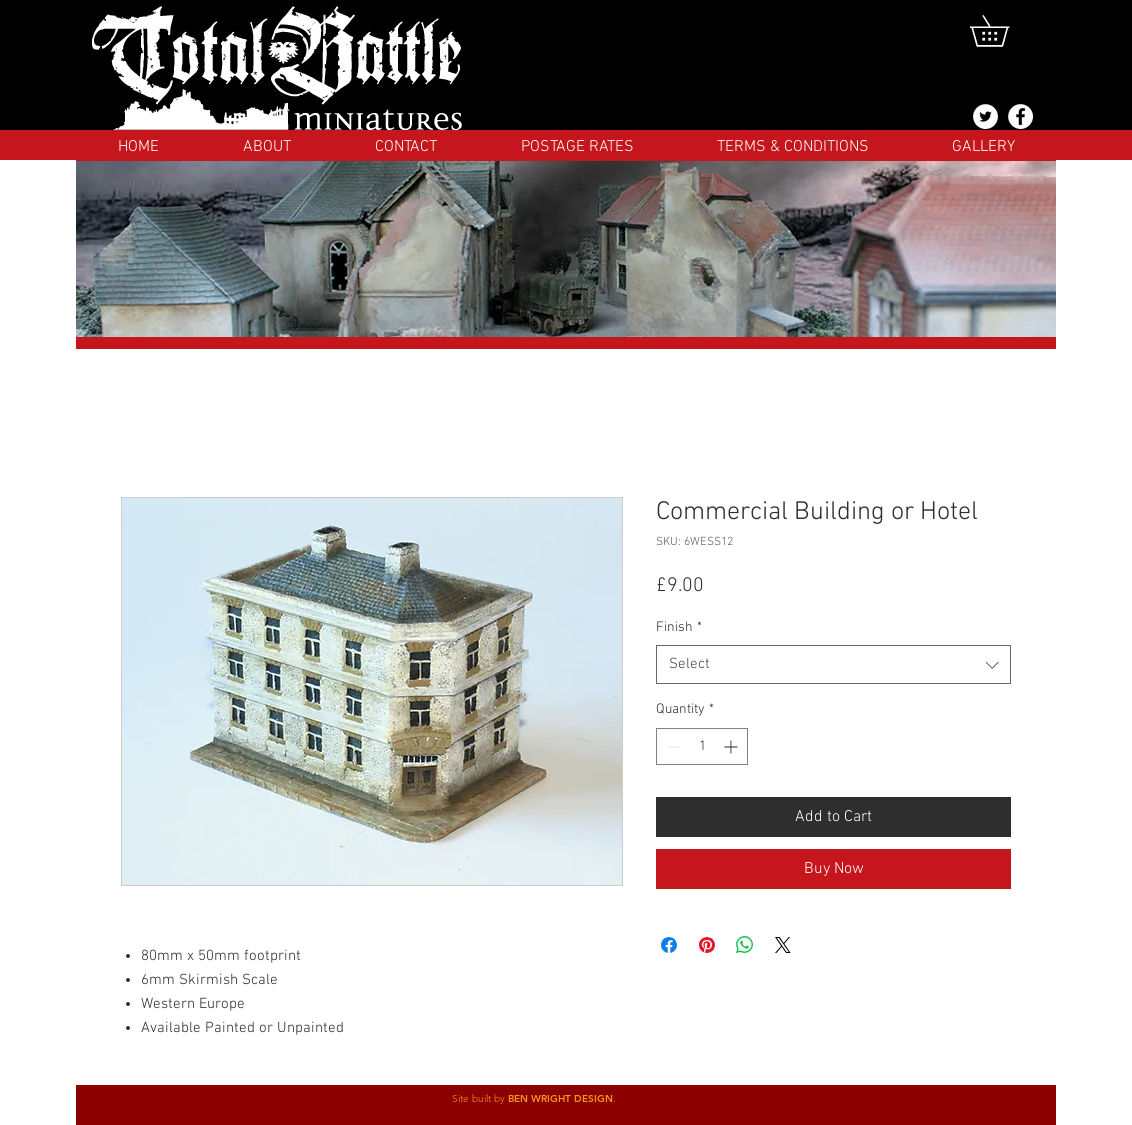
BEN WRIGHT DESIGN (560, 1098)
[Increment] (732, 746)
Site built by (480, 1098)
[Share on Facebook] (669, 945)
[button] (1004, 31)
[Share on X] (783, 945)
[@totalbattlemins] (985, 116)
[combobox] (833, 664)
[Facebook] (1020, 116)
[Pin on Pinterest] (707, 945)
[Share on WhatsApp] (745, 945)
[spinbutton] (702, 746)
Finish (679, 627)
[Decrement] (671, 746)
